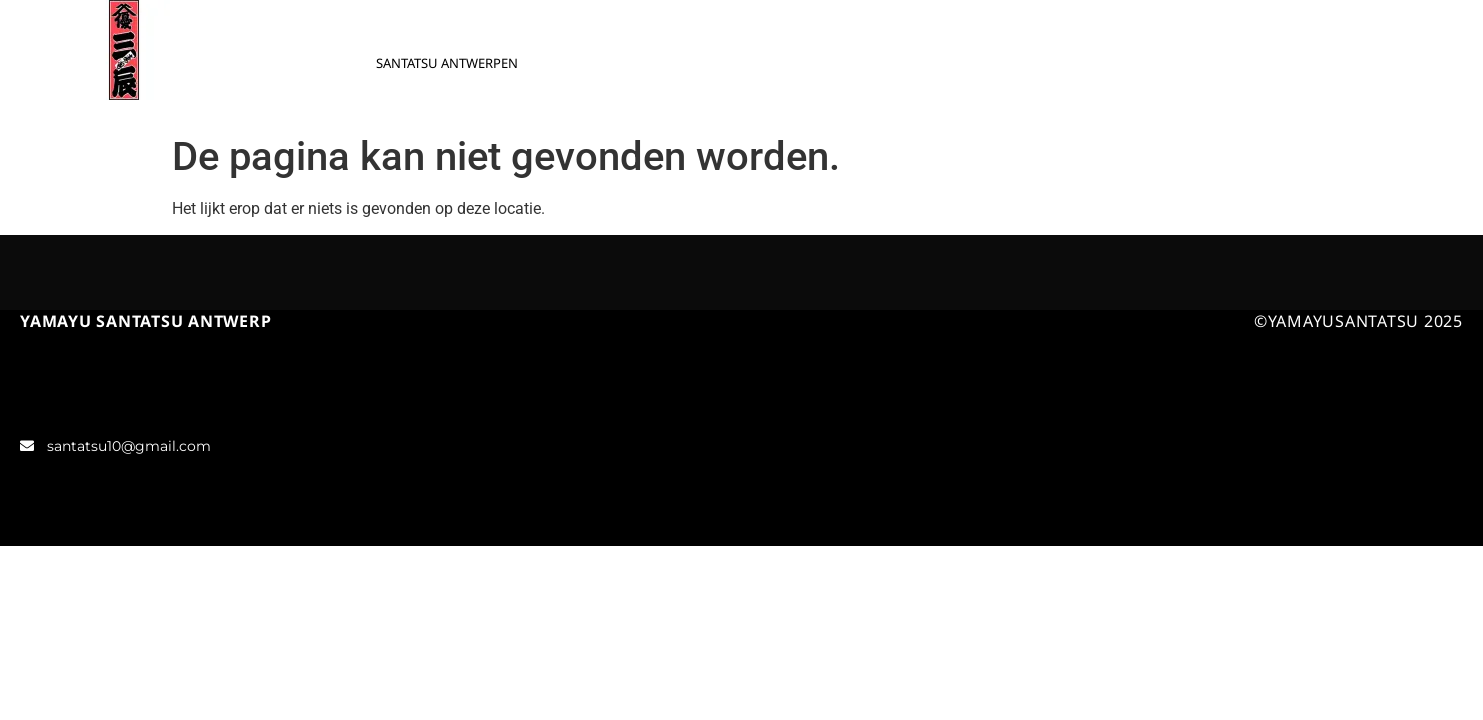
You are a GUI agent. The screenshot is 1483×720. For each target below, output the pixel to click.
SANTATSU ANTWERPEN (447, 63)
